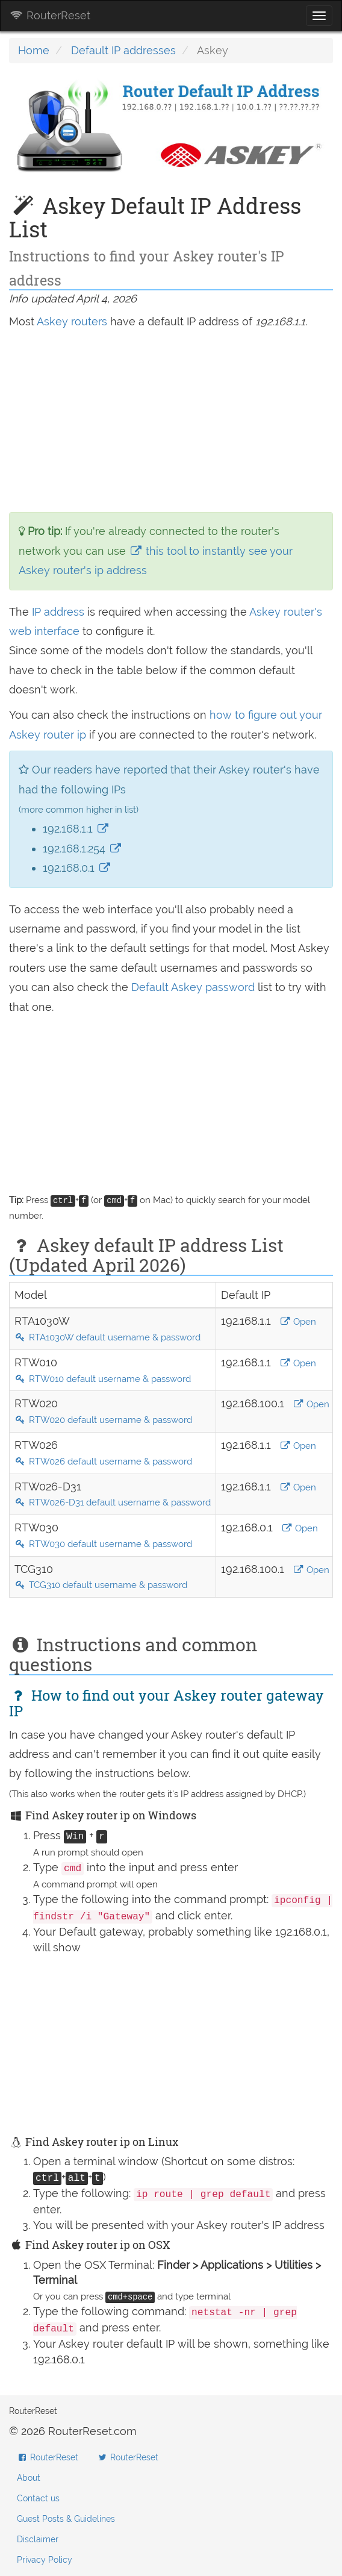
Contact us (38, 2498)
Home (33, 50)
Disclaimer (37, 2539)
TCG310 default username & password (100, 1585)
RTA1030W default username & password (107, 1337)
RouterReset (50, 15)
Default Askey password (194, 987)
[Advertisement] (171, 421)
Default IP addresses (123, 50)
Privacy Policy (44, 2560)
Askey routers (72, 321)
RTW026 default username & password (103, 1461)
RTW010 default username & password (102, 1379)
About (28, 2478)
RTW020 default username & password (103, 1420)
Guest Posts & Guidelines (66, 2519)
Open (298, 1321)
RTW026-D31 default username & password (112, 1502)
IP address (58, 611)
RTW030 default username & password (103, 1544)
